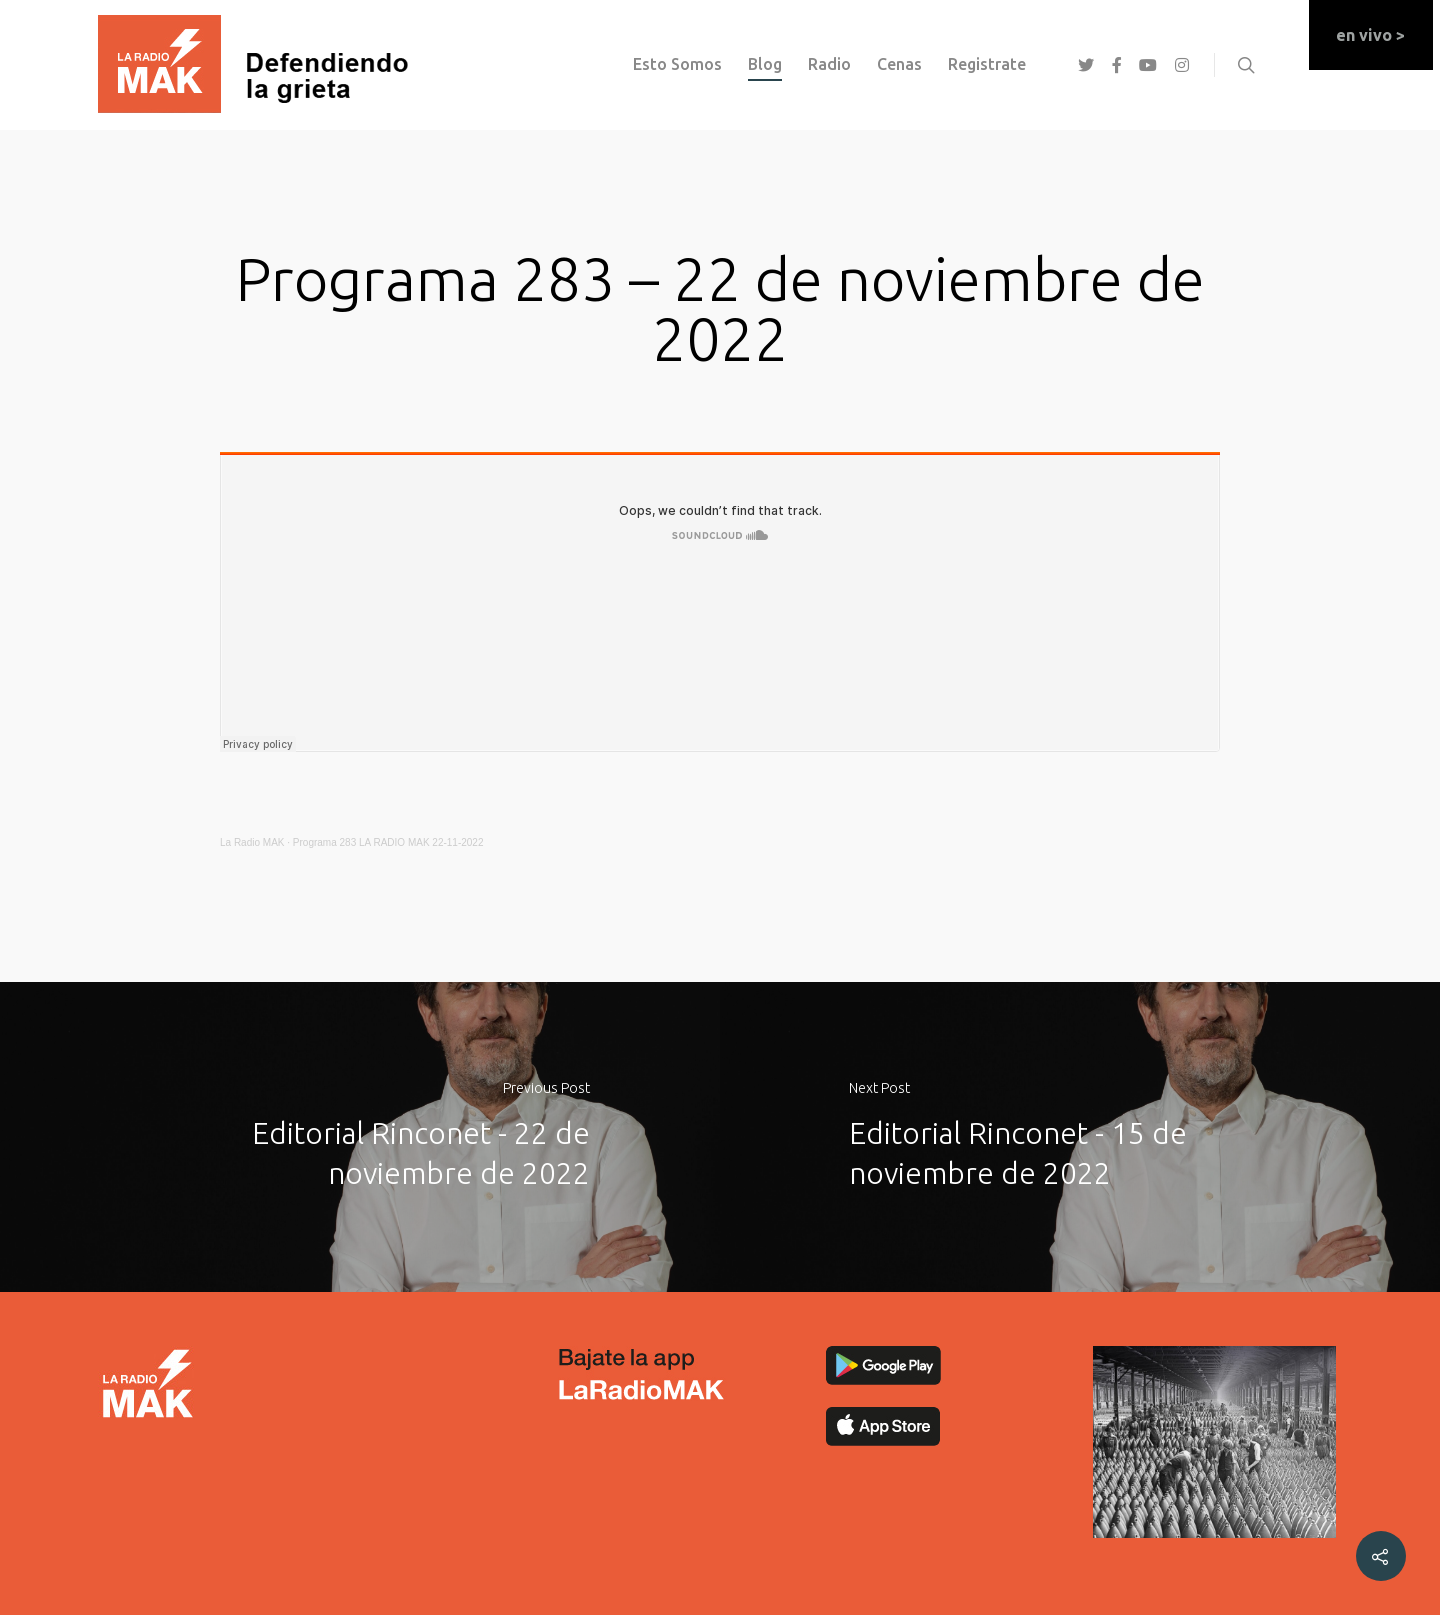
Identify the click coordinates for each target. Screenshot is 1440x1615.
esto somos (677, 64)
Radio (829, 64)
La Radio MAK (252, 842)
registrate (987, 64)
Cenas (899, 64)
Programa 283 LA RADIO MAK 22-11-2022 (388, 842)
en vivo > (1370, 35)
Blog (765, 64)
